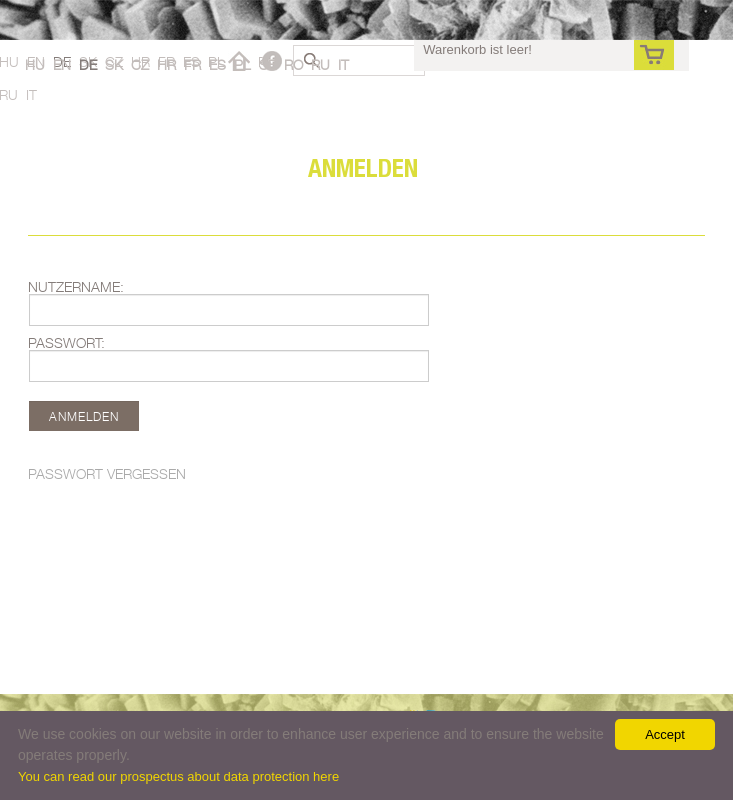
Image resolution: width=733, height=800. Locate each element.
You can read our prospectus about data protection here (178, 776)
